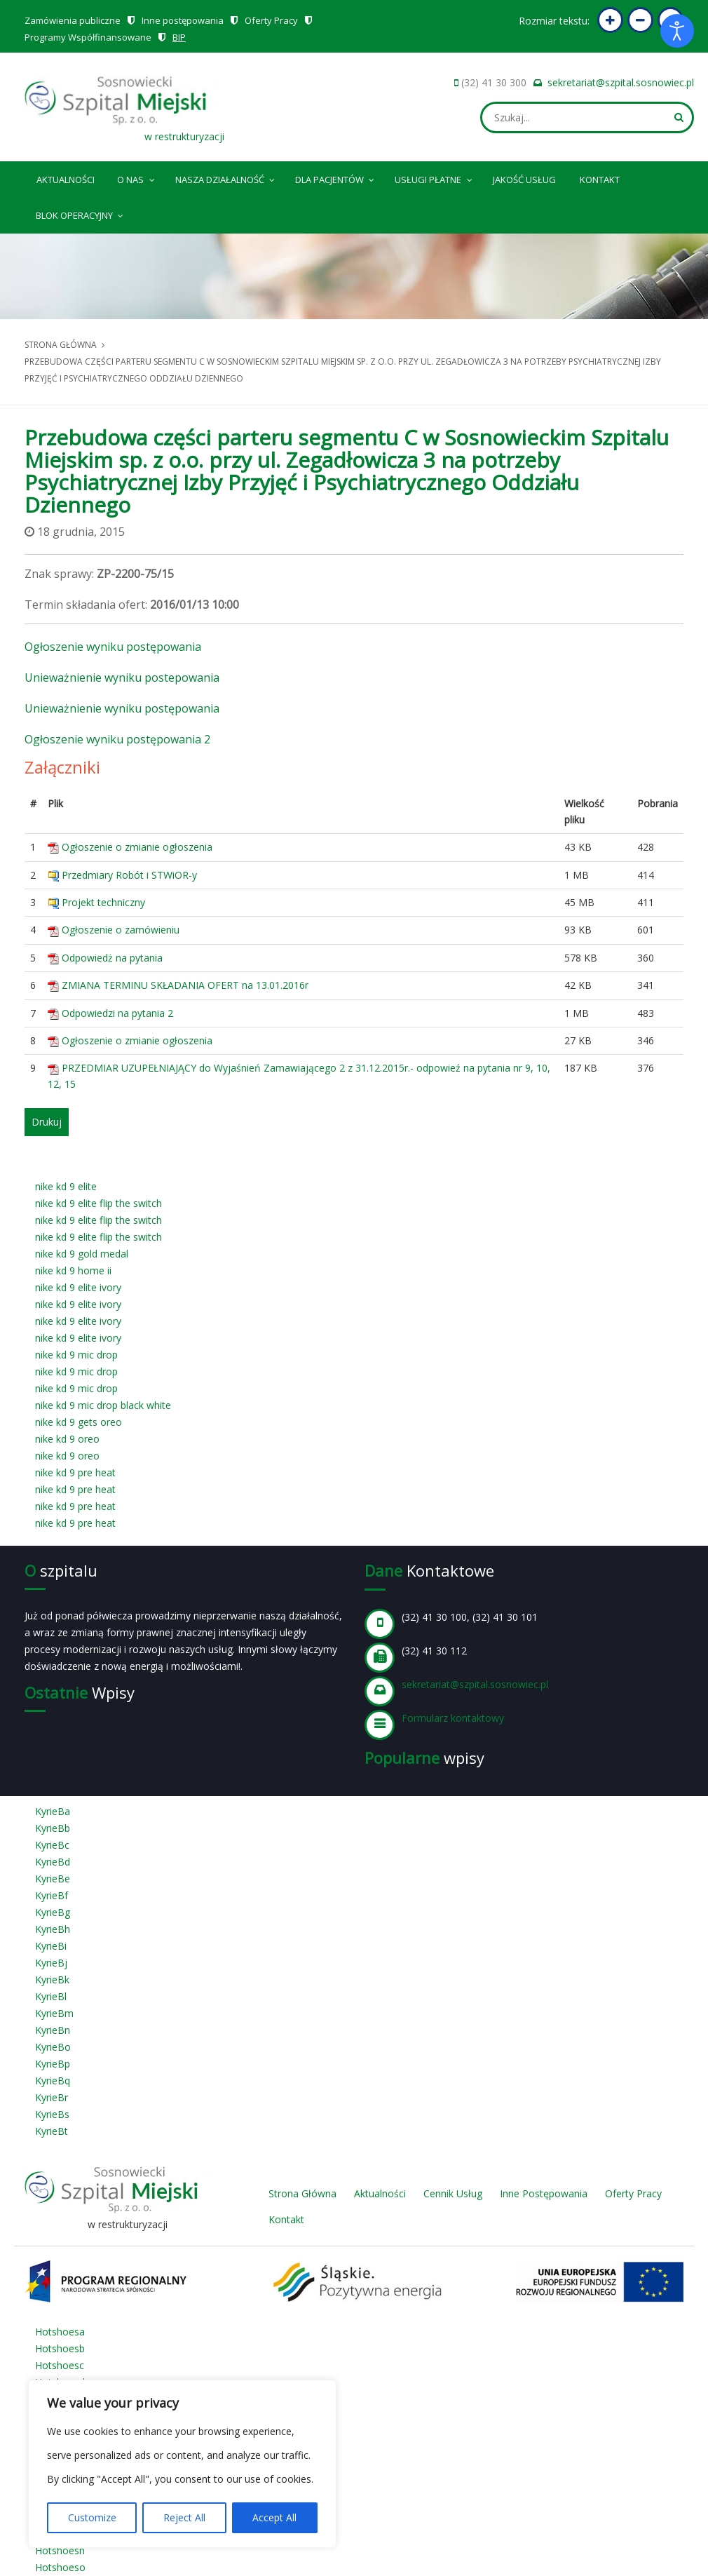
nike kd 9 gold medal (81, 1253)
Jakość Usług (524, 179)
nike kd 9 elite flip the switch (98, 1203)
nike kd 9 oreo (67, 1438)
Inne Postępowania (543, 2193)
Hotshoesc (59, 2365)
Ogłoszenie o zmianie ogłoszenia (137, 847)
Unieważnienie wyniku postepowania (122, 677)
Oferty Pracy (271, 20)
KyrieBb (52, 1828)
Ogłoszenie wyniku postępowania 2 (117, 739)
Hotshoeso (60, 2567)
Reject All (184, 2517)
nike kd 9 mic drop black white (103, 1405)
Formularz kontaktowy (453, 1718)
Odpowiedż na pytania (112, 957)
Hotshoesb (60, 2348)
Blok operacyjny (80, 213)
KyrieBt (51, 2131)
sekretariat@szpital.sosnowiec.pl (620, 82)
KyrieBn (52, 2030)
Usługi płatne (434, 177)
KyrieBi (51, 1946)
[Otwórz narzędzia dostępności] (677, 31)
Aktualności (65, 179)
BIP (179, 37)
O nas (136, 177)
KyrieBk (52, 1979)
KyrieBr (51, 2097)
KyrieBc (52, 1845)
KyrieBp (52, 2063)
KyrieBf (51, 1895)
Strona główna (61, 345)
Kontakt (600, 179)
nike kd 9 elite (66, 1186)
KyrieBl (51, 1996)
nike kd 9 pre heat (75, 1472)
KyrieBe (52, 1878)
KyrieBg (52, 1912)
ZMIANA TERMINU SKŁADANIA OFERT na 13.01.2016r (185, 985)
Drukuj (47, 1121)
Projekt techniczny (103, 902)
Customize (92, 2517)
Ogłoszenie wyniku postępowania (113, 646)
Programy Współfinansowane (88, 37)
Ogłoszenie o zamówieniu (120, 929)
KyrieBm (54, 2013)
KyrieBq (52, 2080)
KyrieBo (53, 2047)
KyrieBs (52, 2114)
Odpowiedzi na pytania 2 (117, 1013)
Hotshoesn (60, 2550)
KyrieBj (51, 1962)
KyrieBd (52, 1861)
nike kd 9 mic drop (76, 1354)
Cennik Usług (452, 2193)
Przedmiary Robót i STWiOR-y (129, 875)
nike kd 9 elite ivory (78, 1287)
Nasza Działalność (226, 177)
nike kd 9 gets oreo (78, 1422)
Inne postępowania (183, 20)
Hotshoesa (60, 2331)
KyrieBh (52, 1929)
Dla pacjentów (335, 177)
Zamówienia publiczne (73, 20)
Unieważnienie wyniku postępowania (122, 708)
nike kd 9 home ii (73, 1270)
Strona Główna (302, 2193)
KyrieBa (52, 1811)
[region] (182, 2464)
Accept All (274, 2517)
